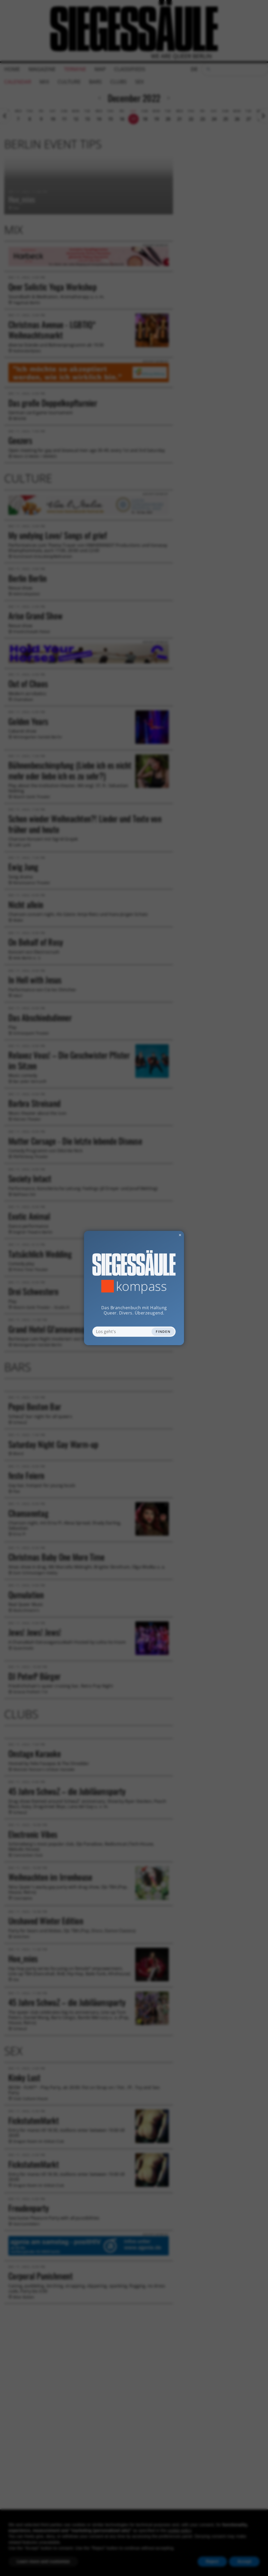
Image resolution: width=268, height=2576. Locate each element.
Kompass (141, 1286)
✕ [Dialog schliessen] (167, 1234)
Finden (163, 1331)
